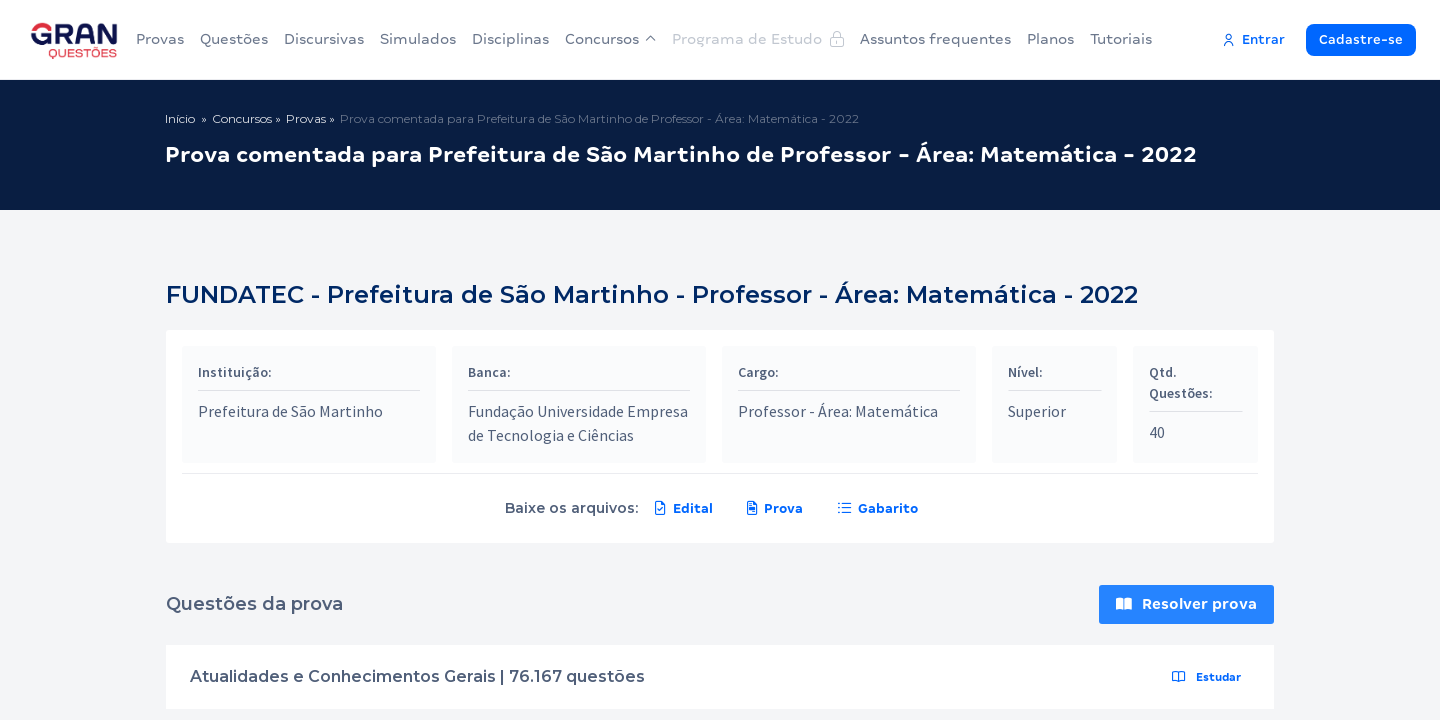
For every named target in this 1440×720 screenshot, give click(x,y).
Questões (234, 39)
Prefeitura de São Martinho (290, 411)
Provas (160, 39)
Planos (1050, 39)
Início (180, 118)
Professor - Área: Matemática (838, 411)
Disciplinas (510, 39)
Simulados (418, 39)
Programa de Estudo (758, 39)
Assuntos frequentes (935, 39)
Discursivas (324, 39)
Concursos (610, 39)
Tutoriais (1121, 39)
